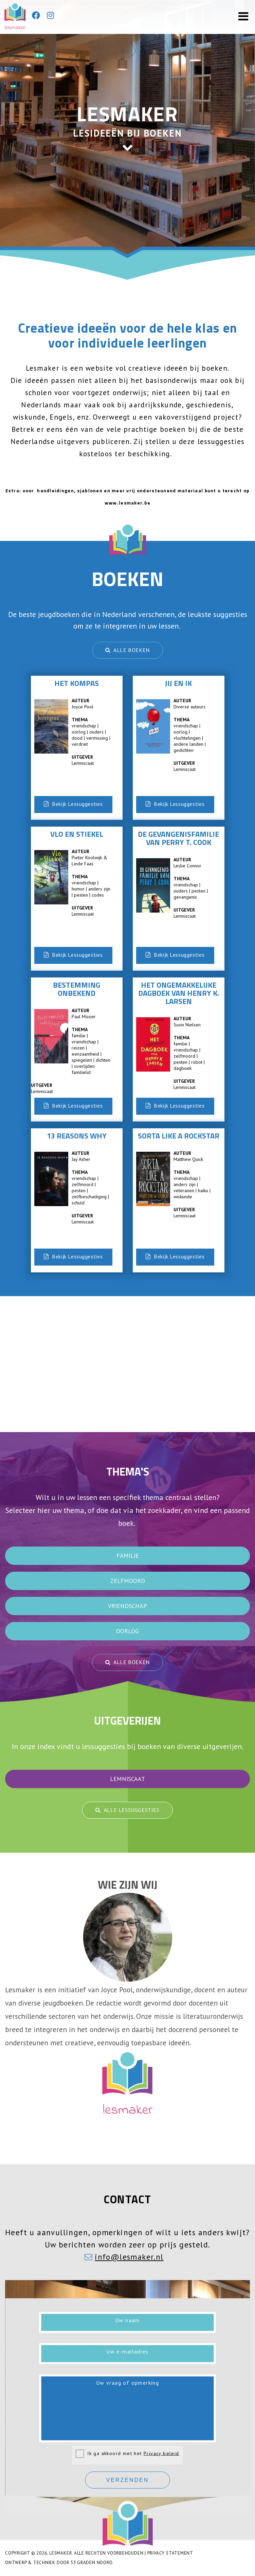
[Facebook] (36, 16)
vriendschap (127, 1606)
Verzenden (127, 2480)
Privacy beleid (161, 2453)
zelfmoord (127, 1581)
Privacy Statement (170, 2553)
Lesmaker (60, 2553)
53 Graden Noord (92, 2562)
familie (127, 1555)
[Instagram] (50, 16)
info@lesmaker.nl (129, 2257)
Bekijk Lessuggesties (73, 803)
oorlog (127, 1631)
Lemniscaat (127, 1779)
